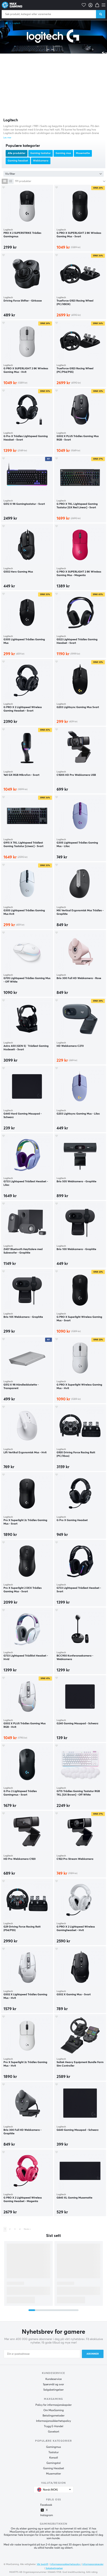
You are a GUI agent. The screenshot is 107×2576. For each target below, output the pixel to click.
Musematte (83, 153)
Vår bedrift (42, 2564)
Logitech (16, 23)
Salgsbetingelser (53, 2389)
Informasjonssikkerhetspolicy (53, 2421)
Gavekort (53, 2431)
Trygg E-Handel (53, 2426)
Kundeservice (53, 2379)
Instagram (46, 2515)
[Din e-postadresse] (42, 2354)
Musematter (53, 2473)
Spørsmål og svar (53, 2384)
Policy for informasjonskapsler (53, 2405)
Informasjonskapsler (93, 2564)
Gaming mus (63, 153)
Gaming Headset (53, 2468)
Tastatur (53, 2452)
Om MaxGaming (53, 2410)
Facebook (46, 2505)
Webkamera (40, 160)
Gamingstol (53, 2463)
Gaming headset (18, 160)
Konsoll (53, 2457)
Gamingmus (53, 2447)
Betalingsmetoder (54, 2415)
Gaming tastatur (40, 153)
